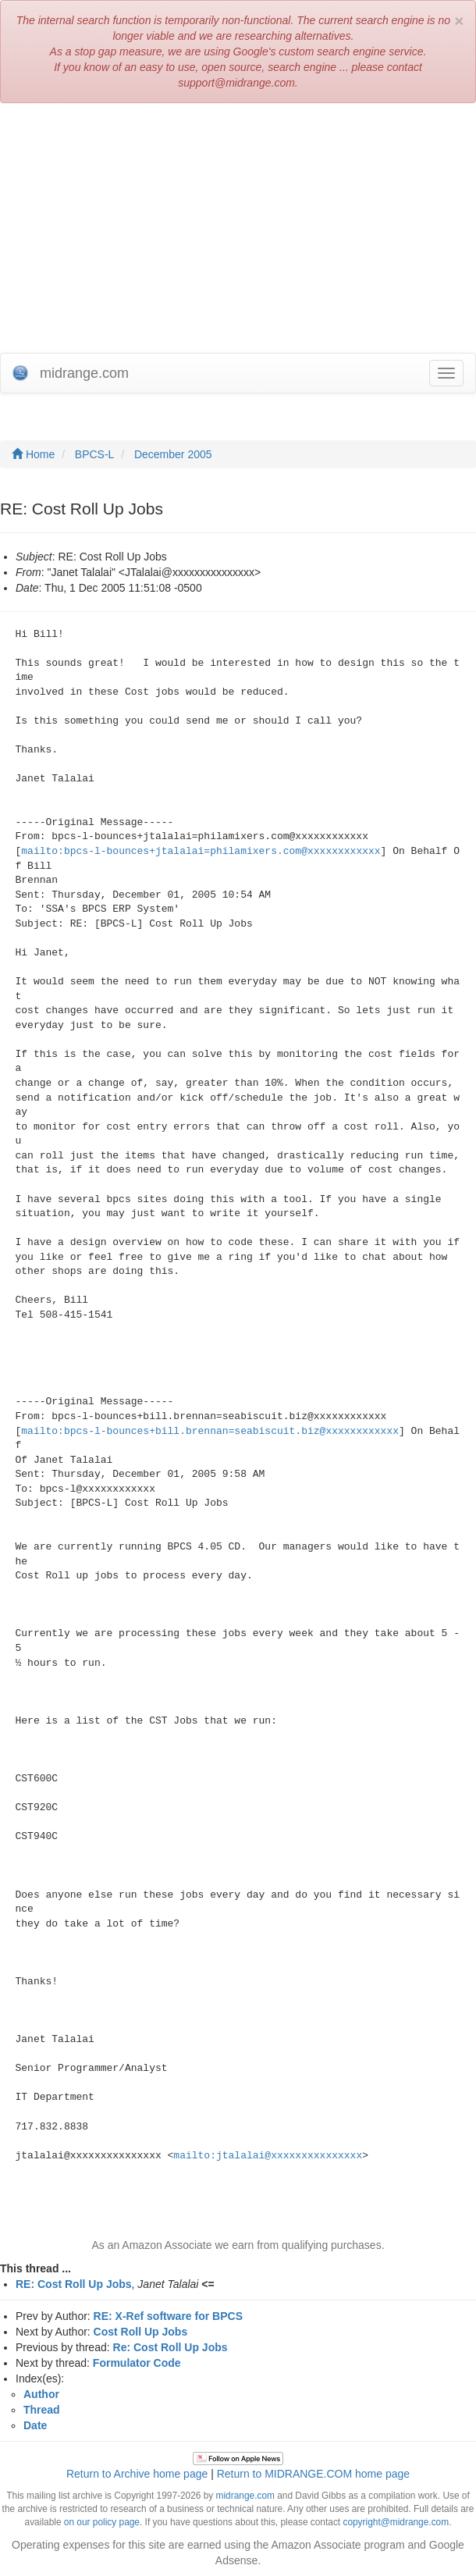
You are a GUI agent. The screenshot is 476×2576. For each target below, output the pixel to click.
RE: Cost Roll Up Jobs (74, 2284)
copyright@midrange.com (396, 2522)
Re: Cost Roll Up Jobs (170, 2347)
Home (33, 454)
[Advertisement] (238, 228)
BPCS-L (95, 454)
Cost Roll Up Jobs (141, 2331)
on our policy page (102, 2522)
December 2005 (173, 454)
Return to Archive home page (137, 2473)
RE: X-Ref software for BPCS (168, 2316)
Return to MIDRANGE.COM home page (313, 2473)
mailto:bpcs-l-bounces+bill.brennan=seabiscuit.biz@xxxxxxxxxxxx (210, 1431)
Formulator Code (137, 2363)
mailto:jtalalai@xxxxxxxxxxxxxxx (267, 2155)
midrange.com (245, 2495)
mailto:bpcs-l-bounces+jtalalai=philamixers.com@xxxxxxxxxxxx (200, 851)
